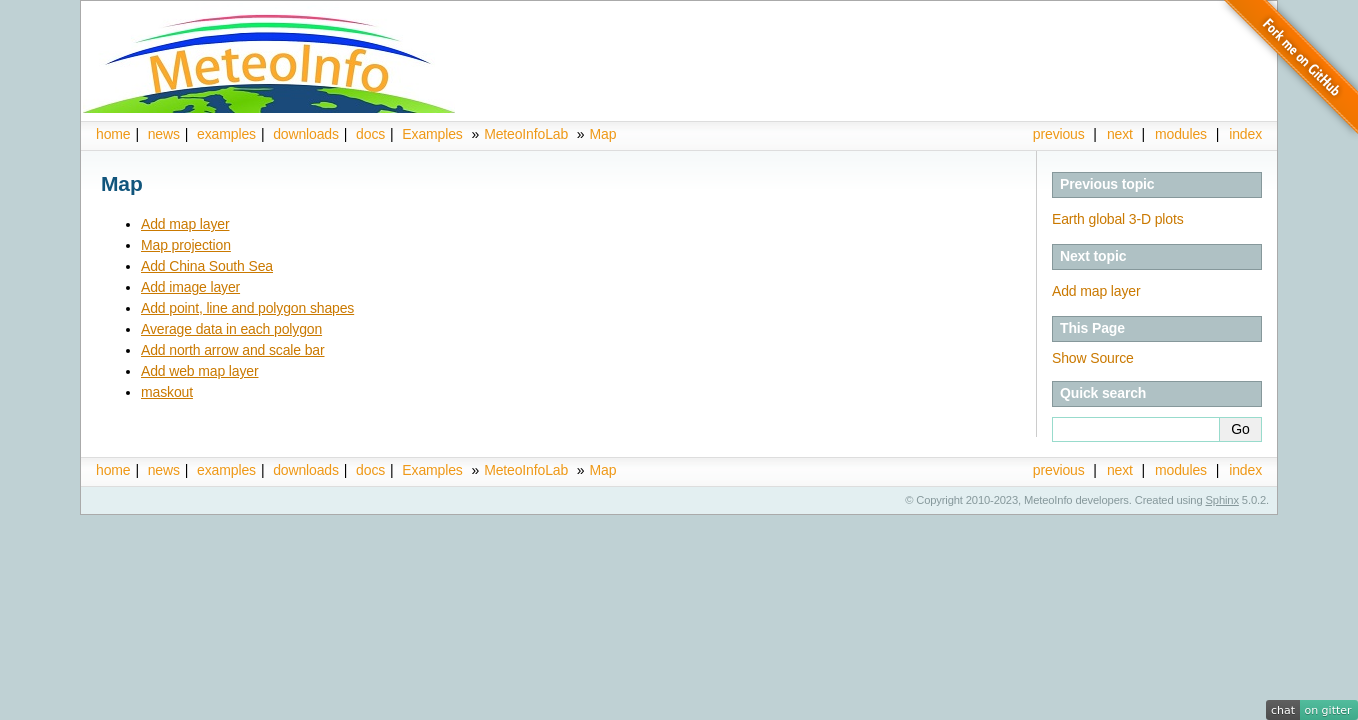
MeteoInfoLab (526, 134)
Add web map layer (199, 371)
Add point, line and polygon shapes (247, 308)
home (113, 134)
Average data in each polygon (231, 329)
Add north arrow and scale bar (233, 350)
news (164, 134)
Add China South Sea (207, 266)
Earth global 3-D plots (1118, 219)
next (1120, 134)
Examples (432, 134)
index (1245, 470)
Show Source (1093, 358)
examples (226, 134)
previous (1059, 134)
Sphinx (1222, 500)
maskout (167, 392)
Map (602, 134)
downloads (306, 134)
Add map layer (185, 224)
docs (370, 134)
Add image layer (190, 287)
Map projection (186, 245)
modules (1181, 134)
